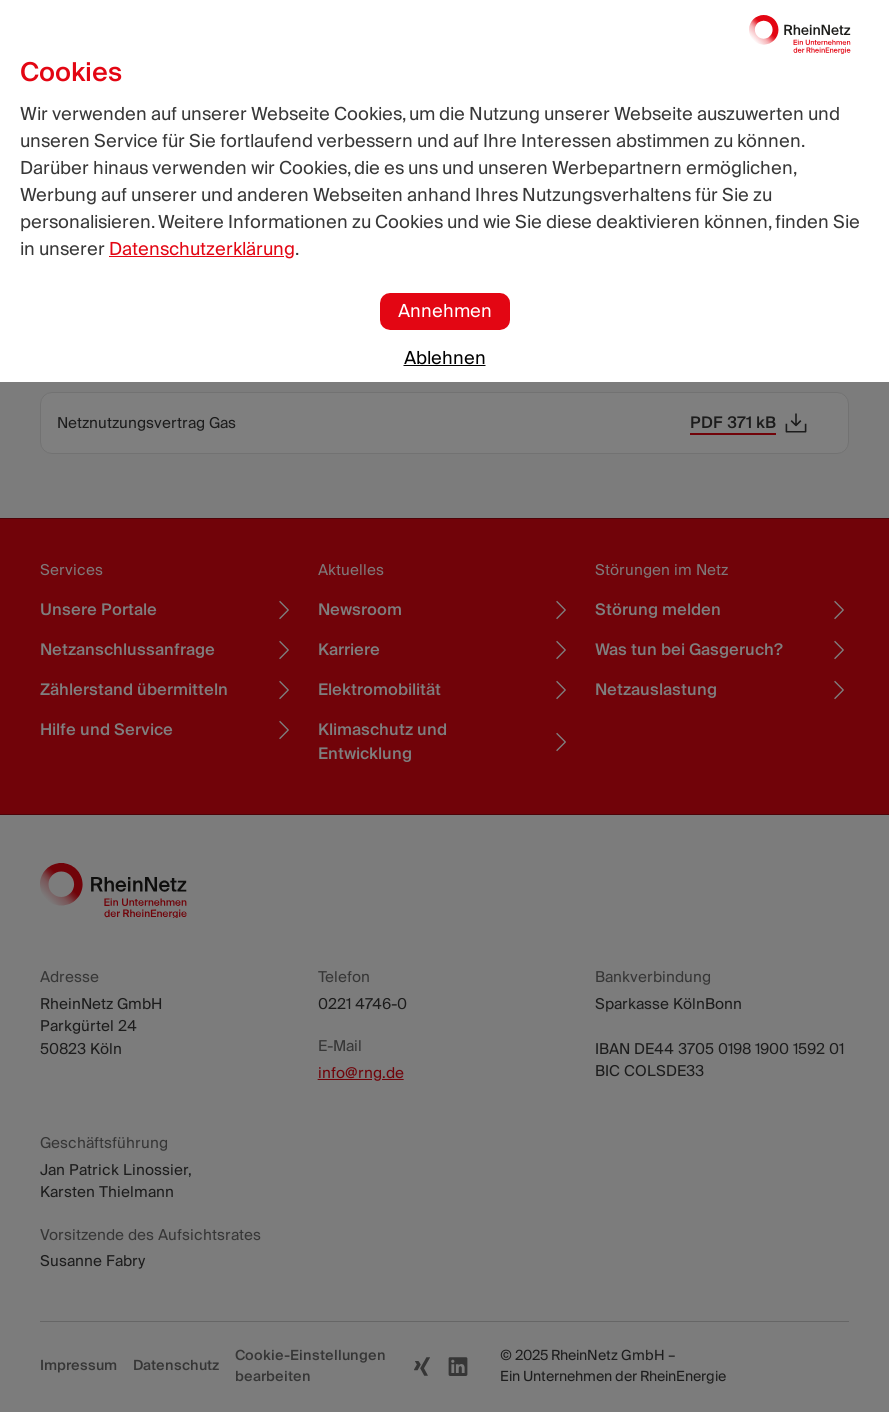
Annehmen (445, 311)
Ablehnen (445, 358)
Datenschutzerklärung (202, 249)
